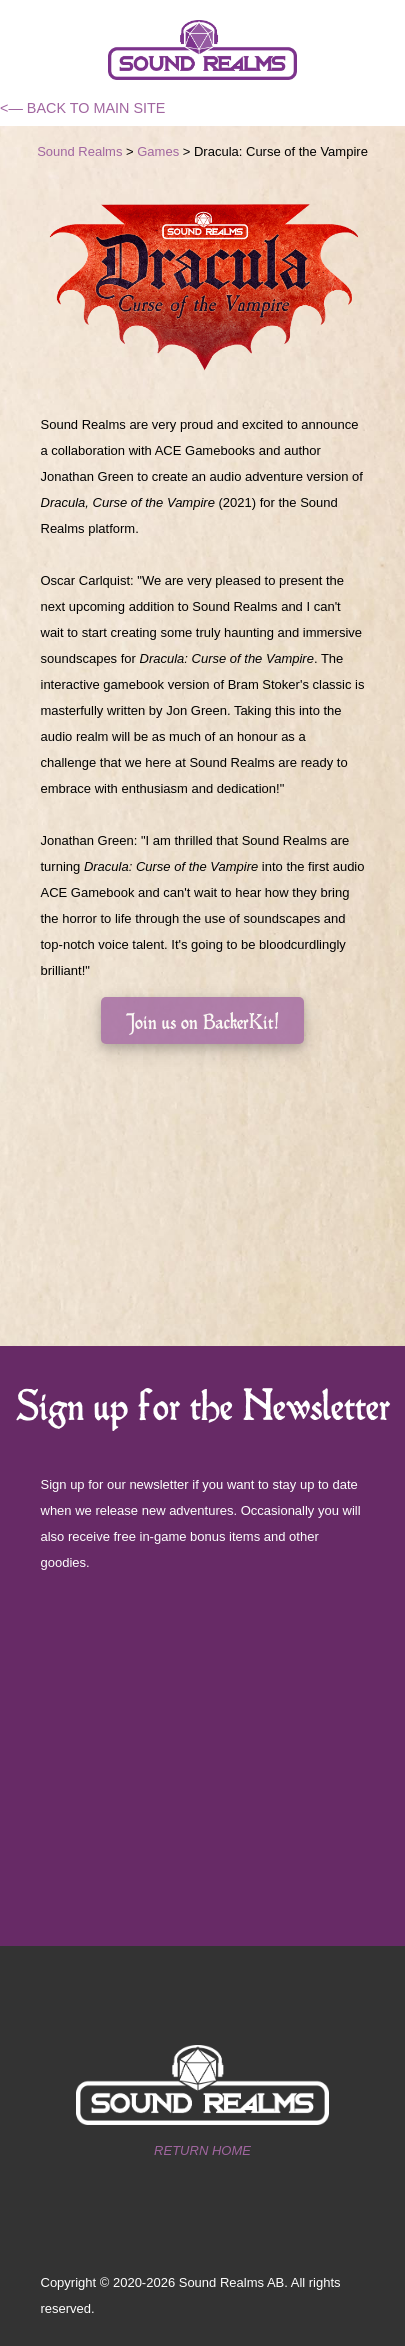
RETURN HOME (202, 2150)
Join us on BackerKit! (202, 1020)
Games (158, 151)
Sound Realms (79, 151)
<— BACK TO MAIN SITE (82, 108)
